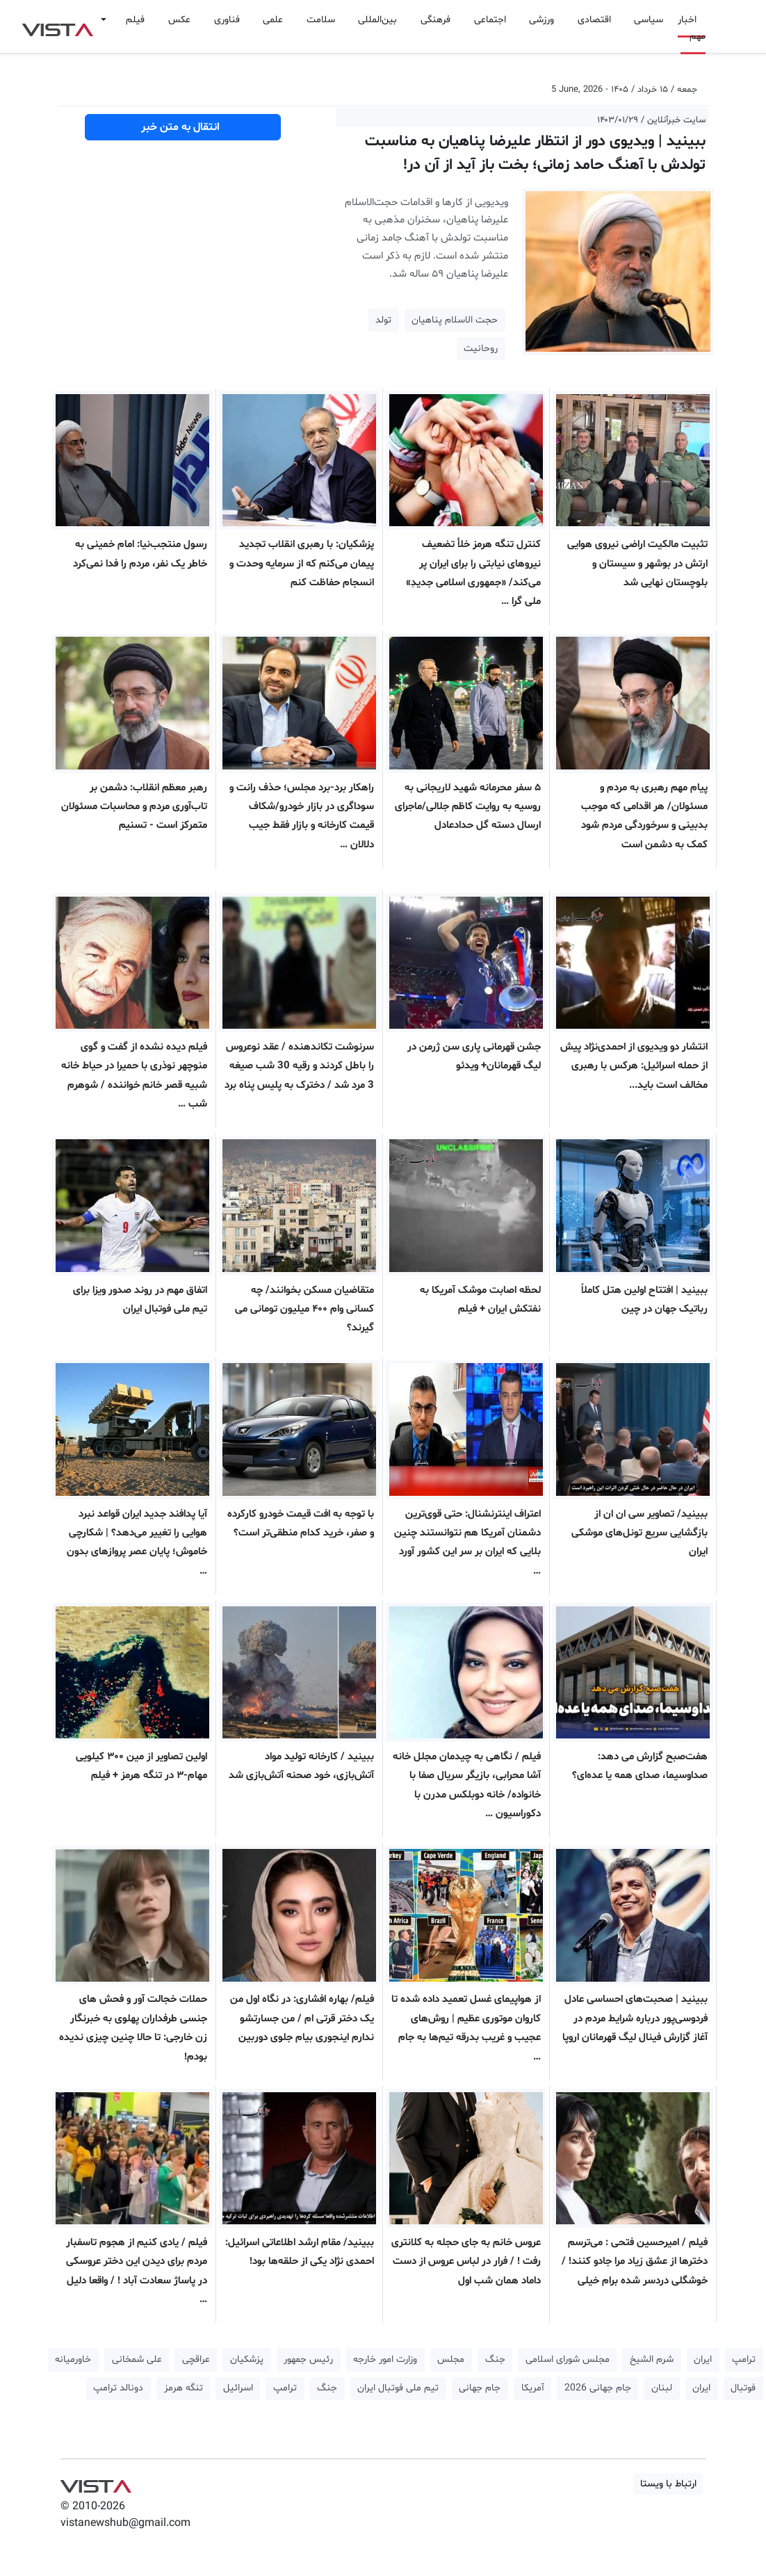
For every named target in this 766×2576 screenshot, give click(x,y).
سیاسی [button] (648, 19)
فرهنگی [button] (435, 19)
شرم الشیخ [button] (652, 2359)
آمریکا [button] (532, 2388)
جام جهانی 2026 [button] (597, 2388)
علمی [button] (273, 19)
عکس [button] (179, 19)
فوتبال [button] (743, 2388)
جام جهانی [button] (479, 2388)
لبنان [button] (661, 2388)
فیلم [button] (135, 19)
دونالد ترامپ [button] (118, 2388)
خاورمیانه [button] (73, 2359)
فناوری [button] (227, 19)
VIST (57, 26)
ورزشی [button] (541, 19)
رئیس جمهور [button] (308, 2359)
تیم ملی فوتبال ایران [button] (398, 2388)
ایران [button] (703, 2359)
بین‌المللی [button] (377, 19)
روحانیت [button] (481, 348)
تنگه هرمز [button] (183, 2388)
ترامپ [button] (744, 2359)
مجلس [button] (450, 2359)
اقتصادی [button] (594, 19)
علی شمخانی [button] (137, 2359)
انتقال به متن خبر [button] (183, 127)
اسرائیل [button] (238, 2388)
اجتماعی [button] (490, 19)
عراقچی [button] (196, 2359)
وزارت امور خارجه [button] (385, 2359)
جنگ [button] (495, 2359)
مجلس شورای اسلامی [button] (567, 2359)
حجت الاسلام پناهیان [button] (454, 320)
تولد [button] (383, 320)
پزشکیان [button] (246, 2359)
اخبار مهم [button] (692, 28)
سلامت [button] (321, 19)
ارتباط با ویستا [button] (668, 2484)
